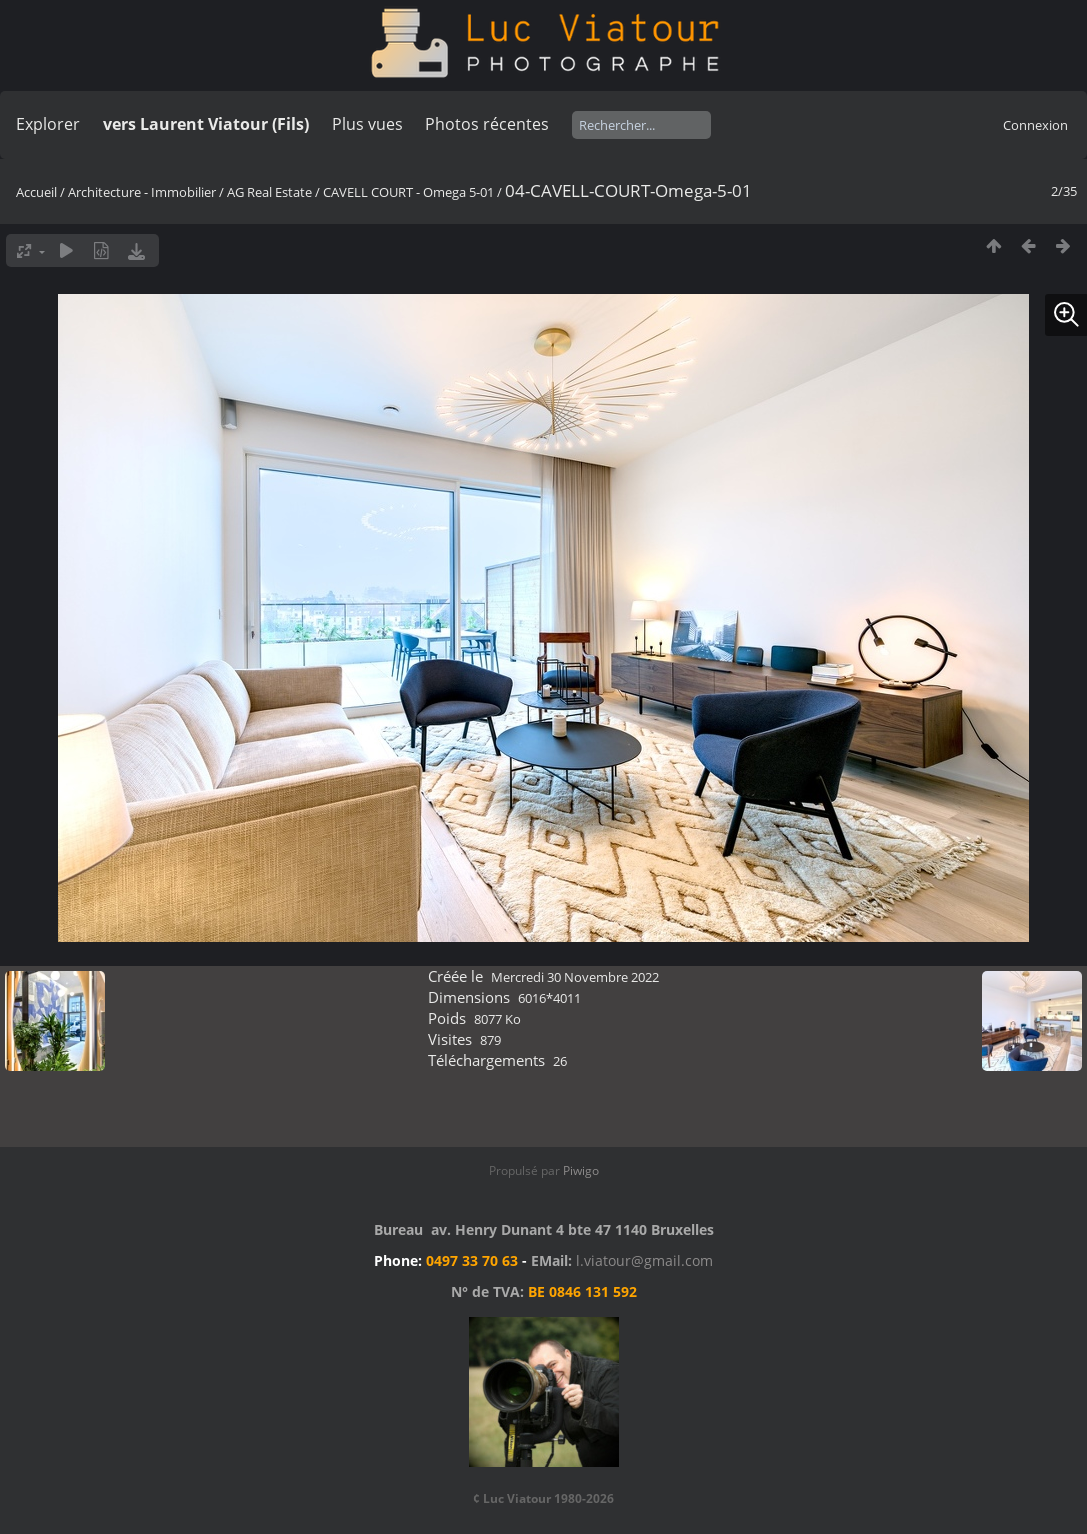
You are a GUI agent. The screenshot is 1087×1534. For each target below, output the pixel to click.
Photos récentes (487, 124)
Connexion (1035, 125)
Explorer (48, 124)
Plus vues (367, 124)
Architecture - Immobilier (142, 192)
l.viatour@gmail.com (644, 1260)
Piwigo (581, 1170)
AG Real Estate (269, 192)
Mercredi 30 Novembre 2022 (575, 977)
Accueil (36, 192)
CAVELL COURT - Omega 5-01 (408, 192)
